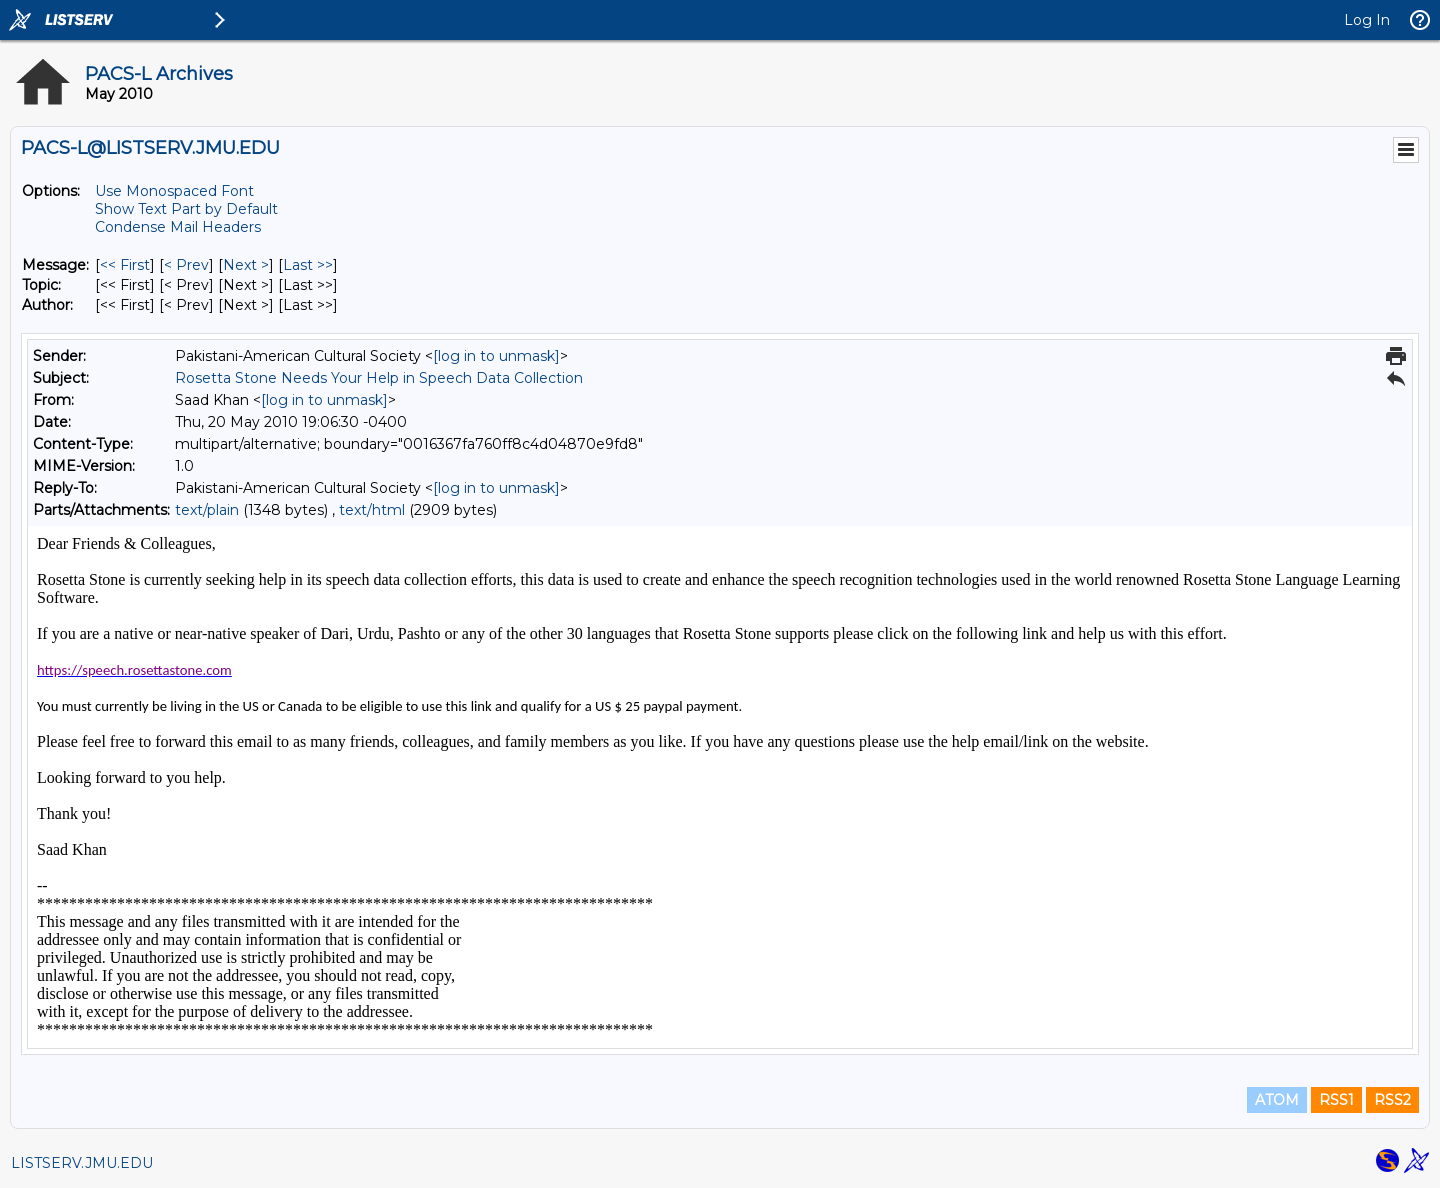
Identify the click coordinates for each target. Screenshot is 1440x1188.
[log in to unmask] (496, 356)
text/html (372, 510)
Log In (1367, 20)
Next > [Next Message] (246, 265)
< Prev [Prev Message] (186, 265)
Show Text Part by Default (186, 209)
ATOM (1277, 1100)
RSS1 (1336, 1100)
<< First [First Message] (125, 265)
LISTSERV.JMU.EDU (82, 1163)
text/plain (207, 510)
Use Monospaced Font (174, 191)
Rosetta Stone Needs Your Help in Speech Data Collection (379, 378)
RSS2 (1392, 1100)
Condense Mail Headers (178, 227)
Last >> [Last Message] (308, 265)
